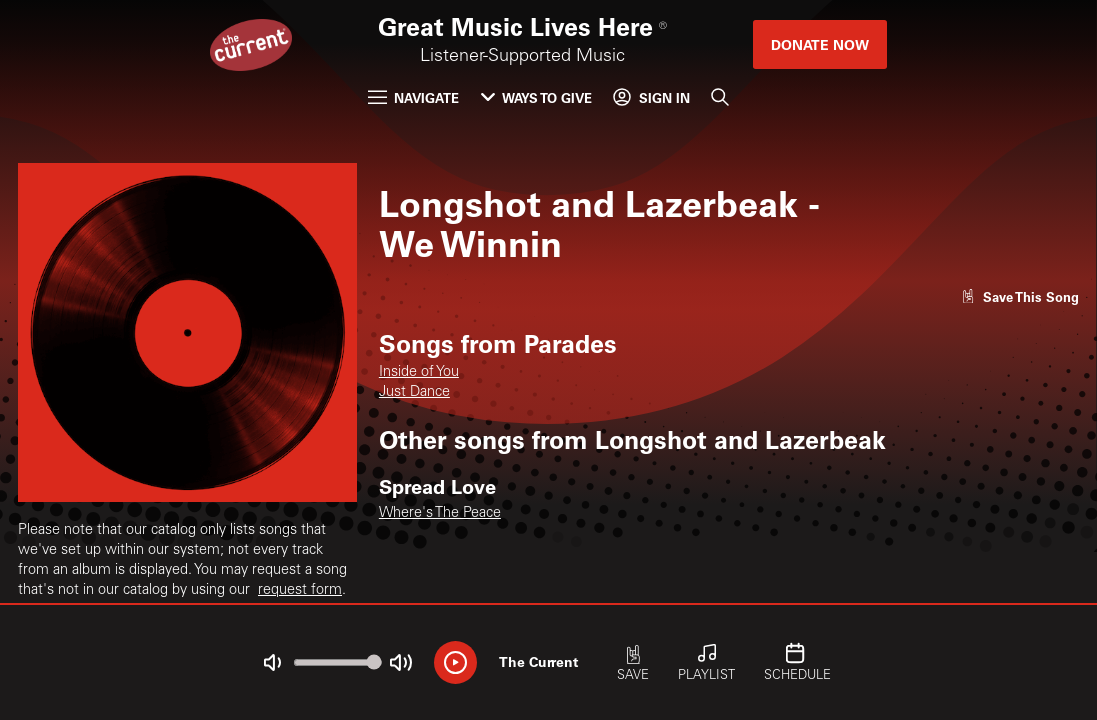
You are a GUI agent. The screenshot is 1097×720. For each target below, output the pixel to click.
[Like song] (1020, 296)
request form (300, 591)
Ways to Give (536, 97)
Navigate (413, 97)
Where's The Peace (440, 514)
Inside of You (419, 373)
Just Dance (414, 393)
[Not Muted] (272, 662)
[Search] (720, 97)
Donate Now (820, 44)
